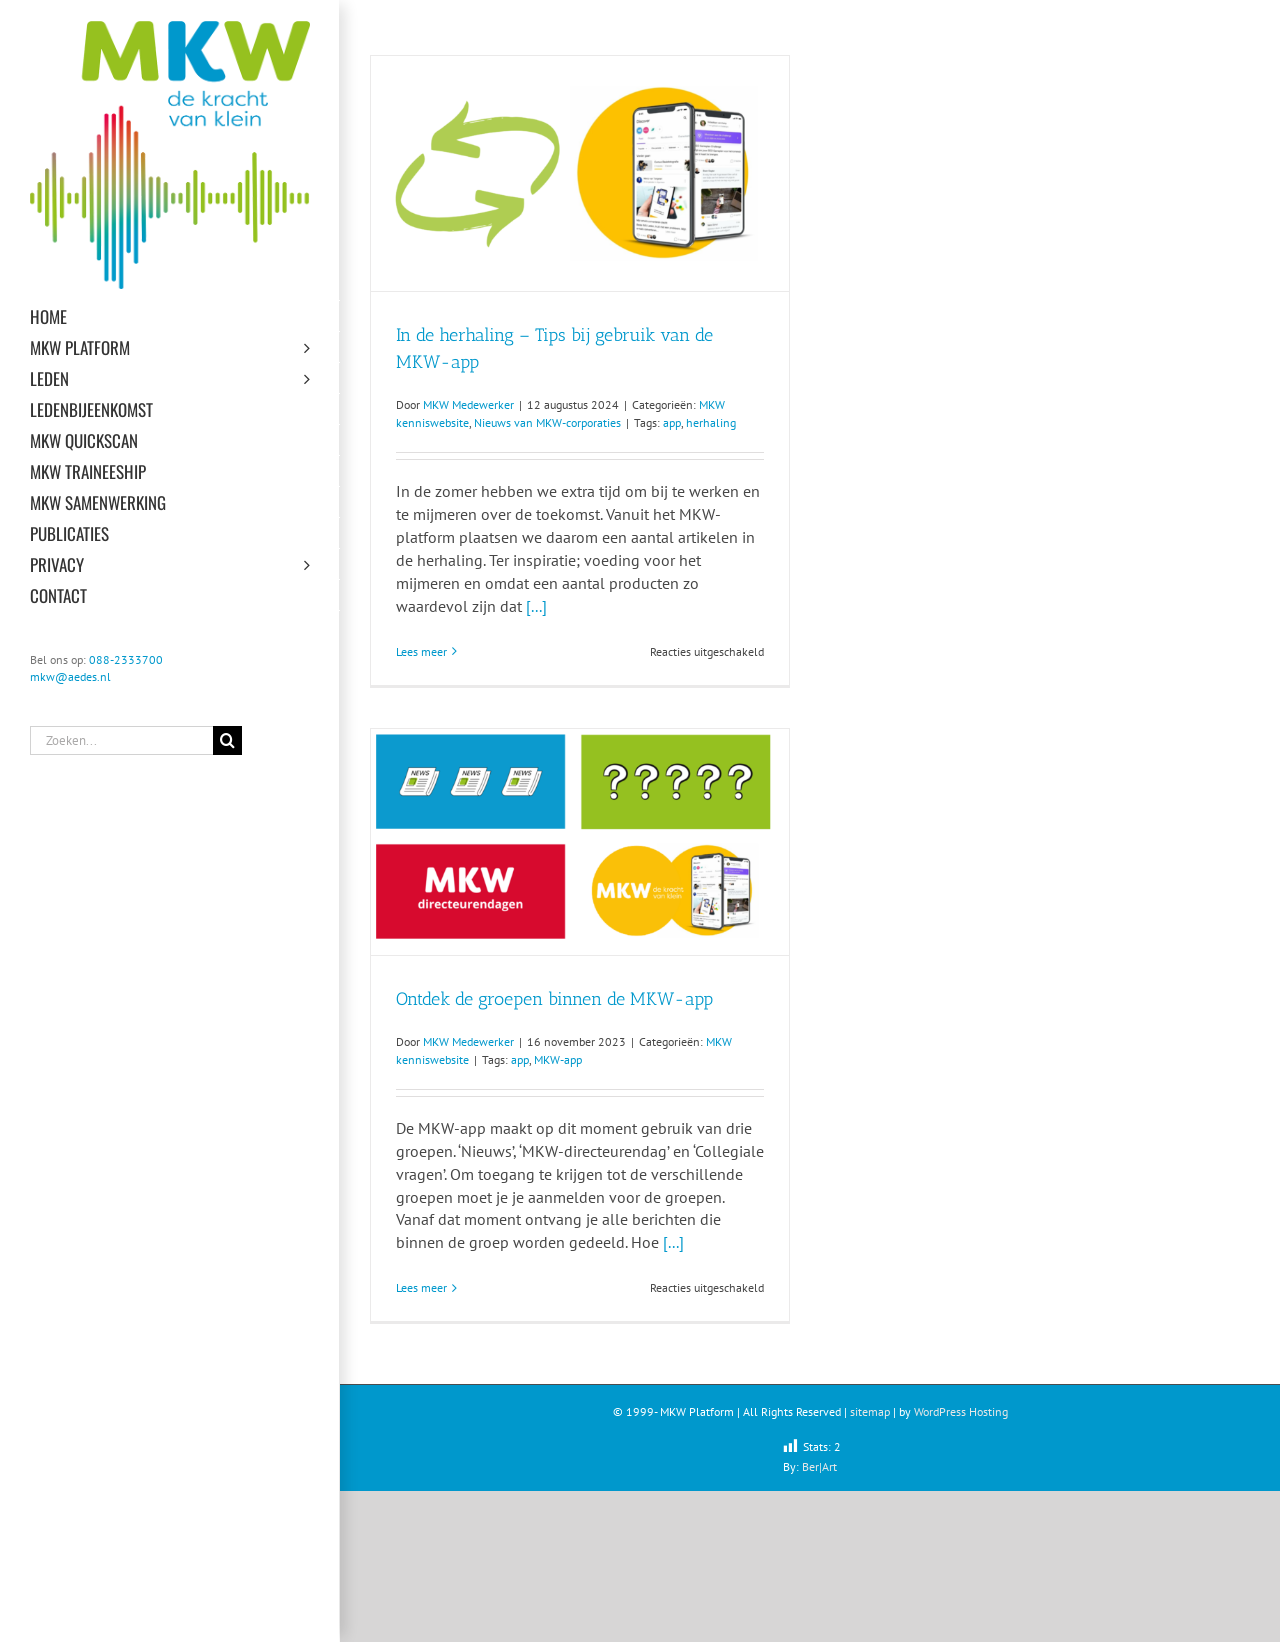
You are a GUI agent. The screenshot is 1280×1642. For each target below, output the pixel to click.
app (672, 422)
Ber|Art (819, 1466)
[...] (536, 606)
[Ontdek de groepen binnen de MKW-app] (580, 842)
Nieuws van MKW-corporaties (547, 422)
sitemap (870, 1411)
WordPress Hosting (961, 1411)
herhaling (711, 422)
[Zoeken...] (121, 740)
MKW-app (558, 1059)
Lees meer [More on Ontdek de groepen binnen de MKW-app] (421, 1287)
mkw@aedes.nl (70, 676)
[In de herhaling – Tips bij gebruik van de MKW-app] (580, 173)
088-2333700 (126, 659)
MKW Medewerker (468, 404)
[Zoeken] (227, 740)
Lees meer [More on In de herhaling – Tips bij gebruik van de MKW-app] (421, 651)
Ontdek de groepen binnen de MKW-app (554, 999)
